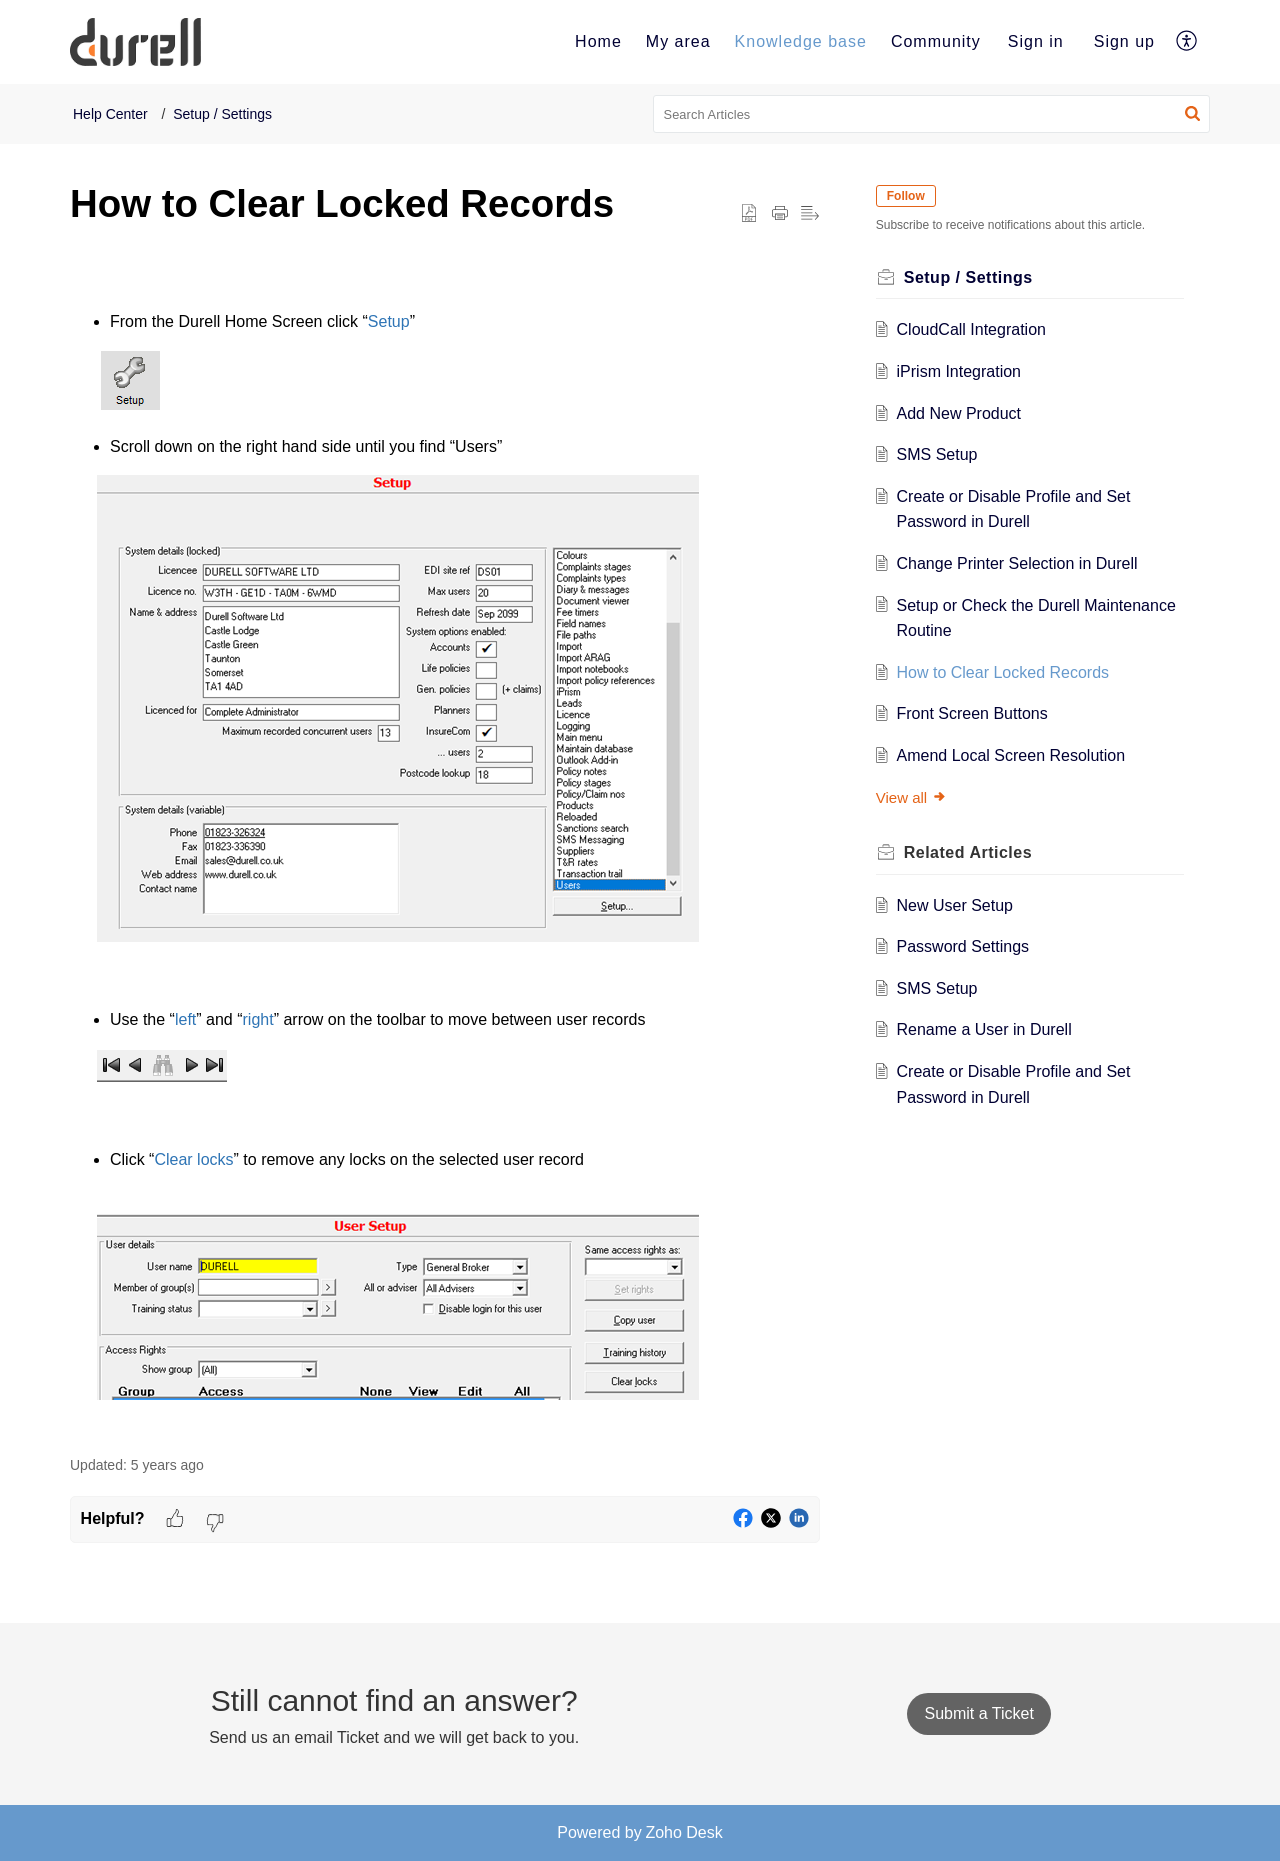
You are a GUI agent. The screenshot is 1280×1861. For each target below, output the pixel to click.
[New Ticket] (978, 1713)
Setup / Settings (222, 114)
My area (678, 41)
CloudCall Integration (979, 329)
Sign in (1036, 41)
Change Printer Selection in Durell (1025, 563)
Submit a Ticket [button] (978, 1713)
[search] (932, 114)
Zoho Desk (683, 1832)
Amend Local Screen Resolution (1019, 755)
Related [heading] (976, 852)
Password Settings (971, 946)
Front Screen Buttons (980, 713)
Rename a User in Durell (992, 1029)
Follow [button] (914, 196)
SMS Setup (945, 454)
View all (919, 797)
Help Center (110, 114)
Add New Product (967, 413)
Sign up (1124, 41)
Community (936, 41)
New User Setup (963, 905)
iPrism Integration (967, 371)
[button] (1187, 42)
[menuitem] (598, 42)
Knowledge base (801, 41)
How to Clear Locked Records (1011, 672)
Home (598, 41)
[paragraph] (445, 851)
